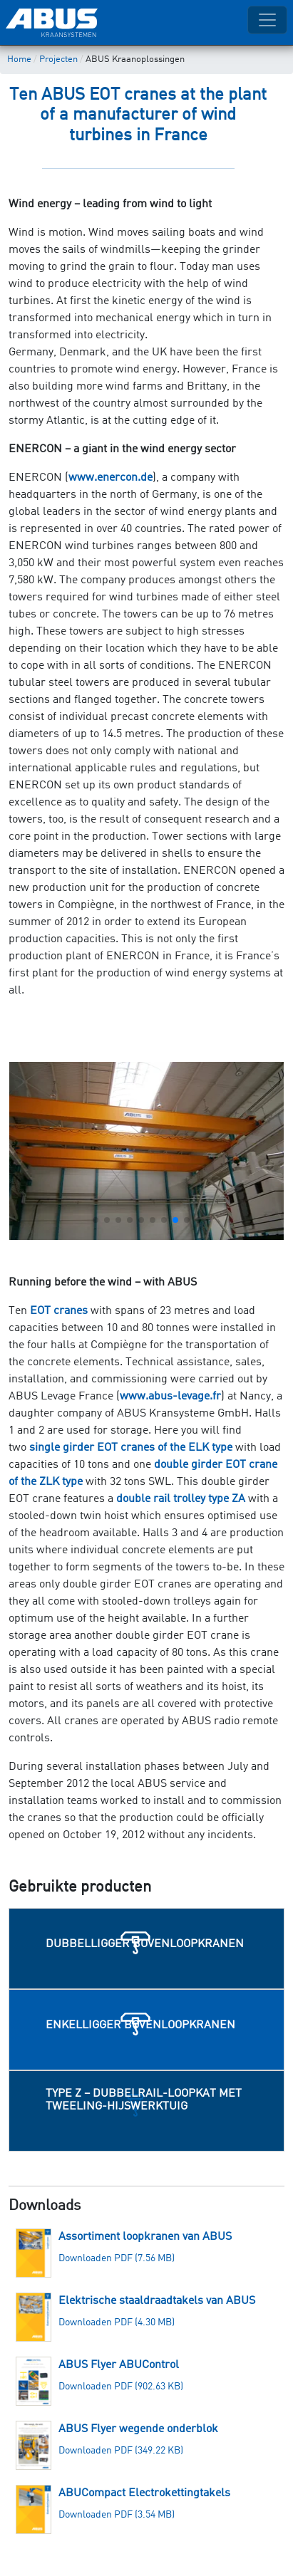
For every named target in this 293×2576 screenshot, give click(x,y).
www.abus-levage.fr (170, 1396)
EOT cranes (59, 1311)
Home (19, 59)
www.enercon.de (110, 478)
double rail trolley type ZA (180, 1499)
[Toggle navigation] (267, 20)
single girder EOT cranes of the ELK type (130, 1448)
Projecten (58, 59)
